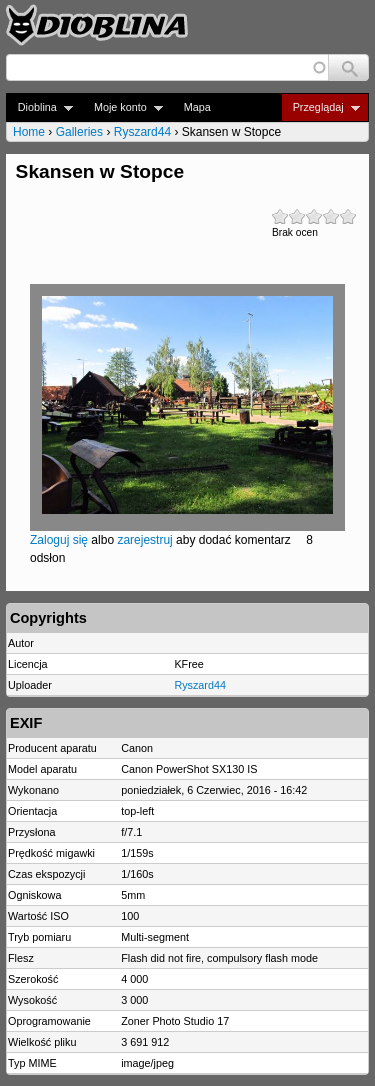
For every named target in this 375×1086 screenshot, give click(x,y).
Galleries (79, 132)
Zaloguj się (59, 540)
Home (29, 132)
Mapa (197, 107)
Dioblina (39, 107)
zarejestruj (144, 540)
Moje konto (122, 107)
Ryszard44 (142, 132)
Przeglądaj (320, 107)
